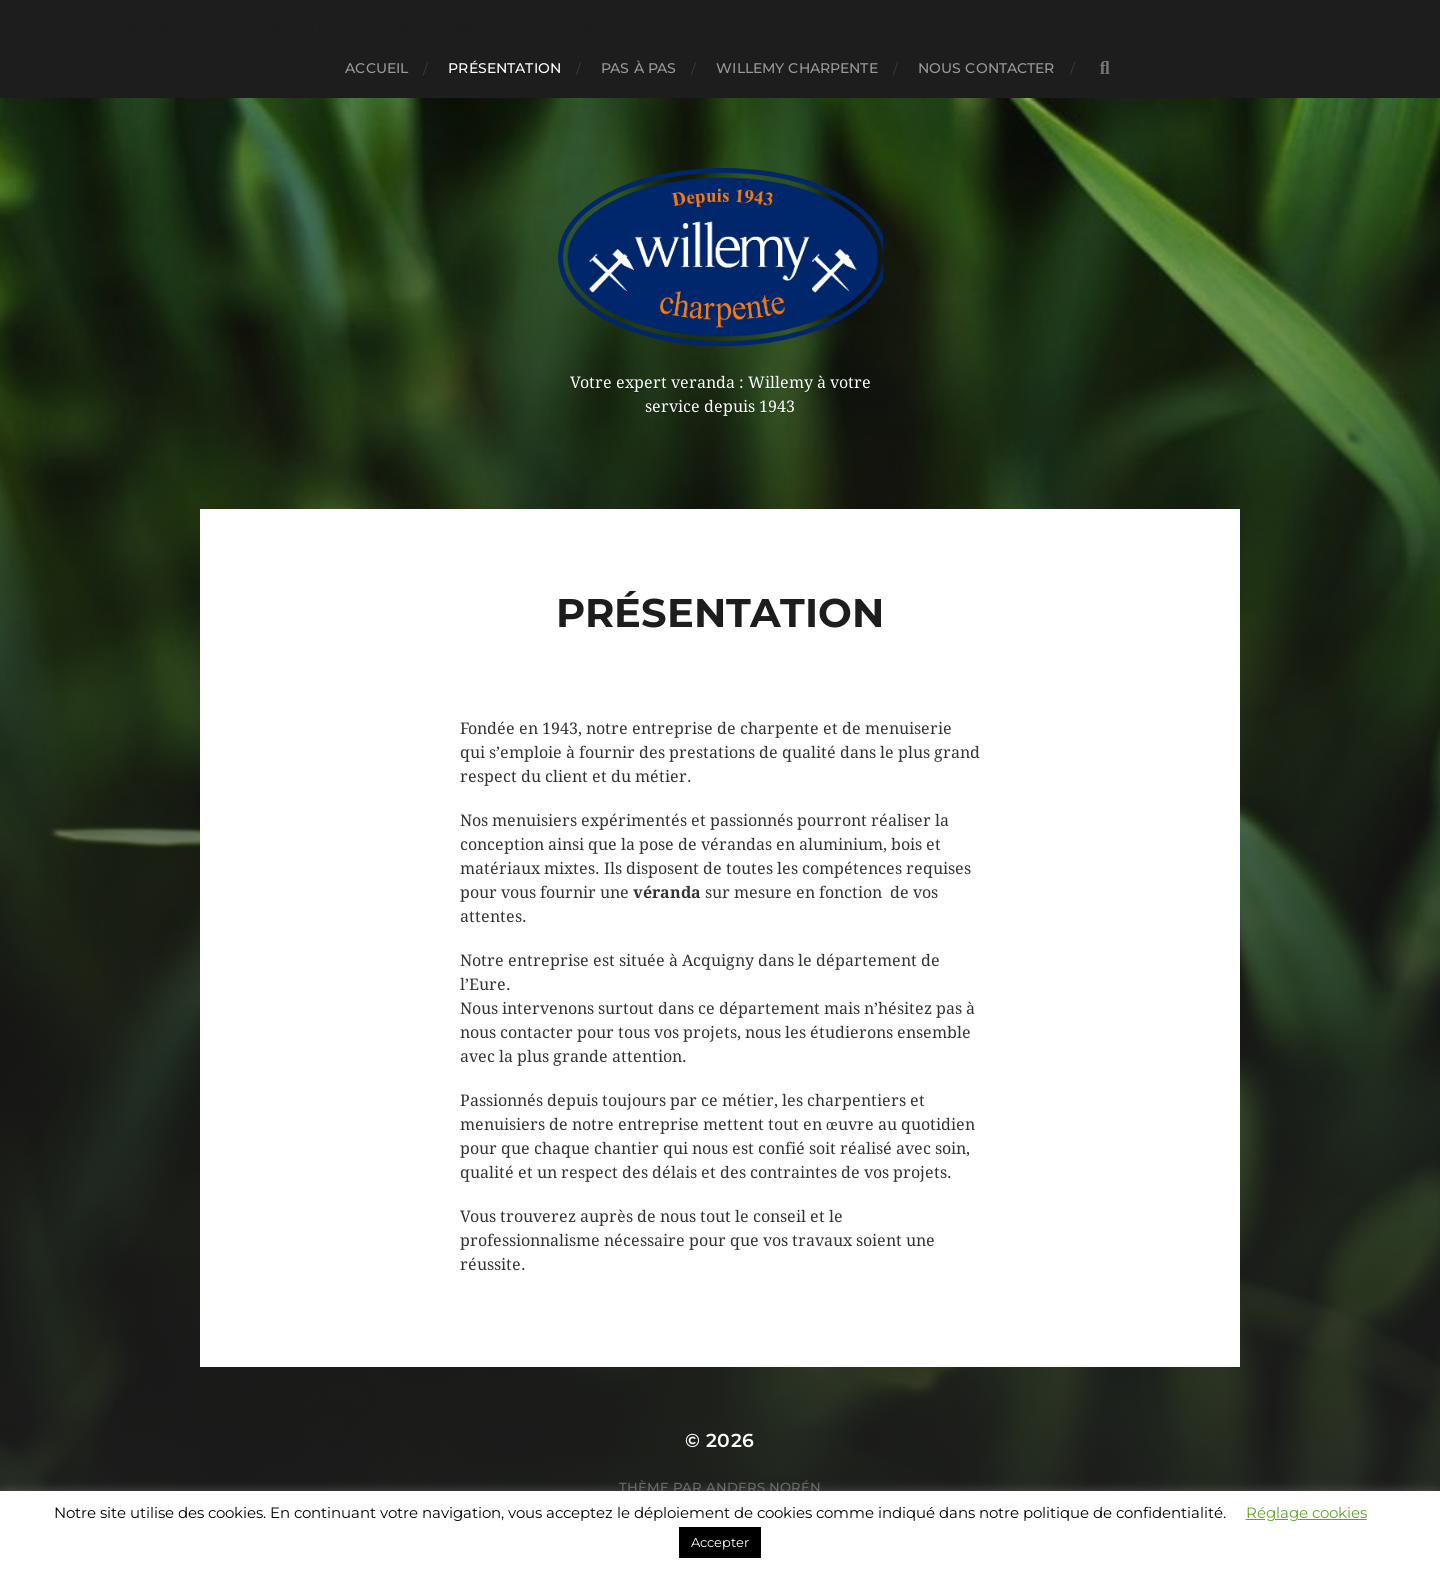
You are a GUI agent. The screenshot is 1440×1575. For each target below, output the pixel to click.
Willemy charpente (796, 68)
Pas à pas (638, 68)
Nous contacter (986, 68)
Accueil (376, 68)
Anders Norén (763, 1487)
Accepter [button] (720, 1542)
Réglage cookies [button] (1306, 1512)
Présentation (504, 68)
